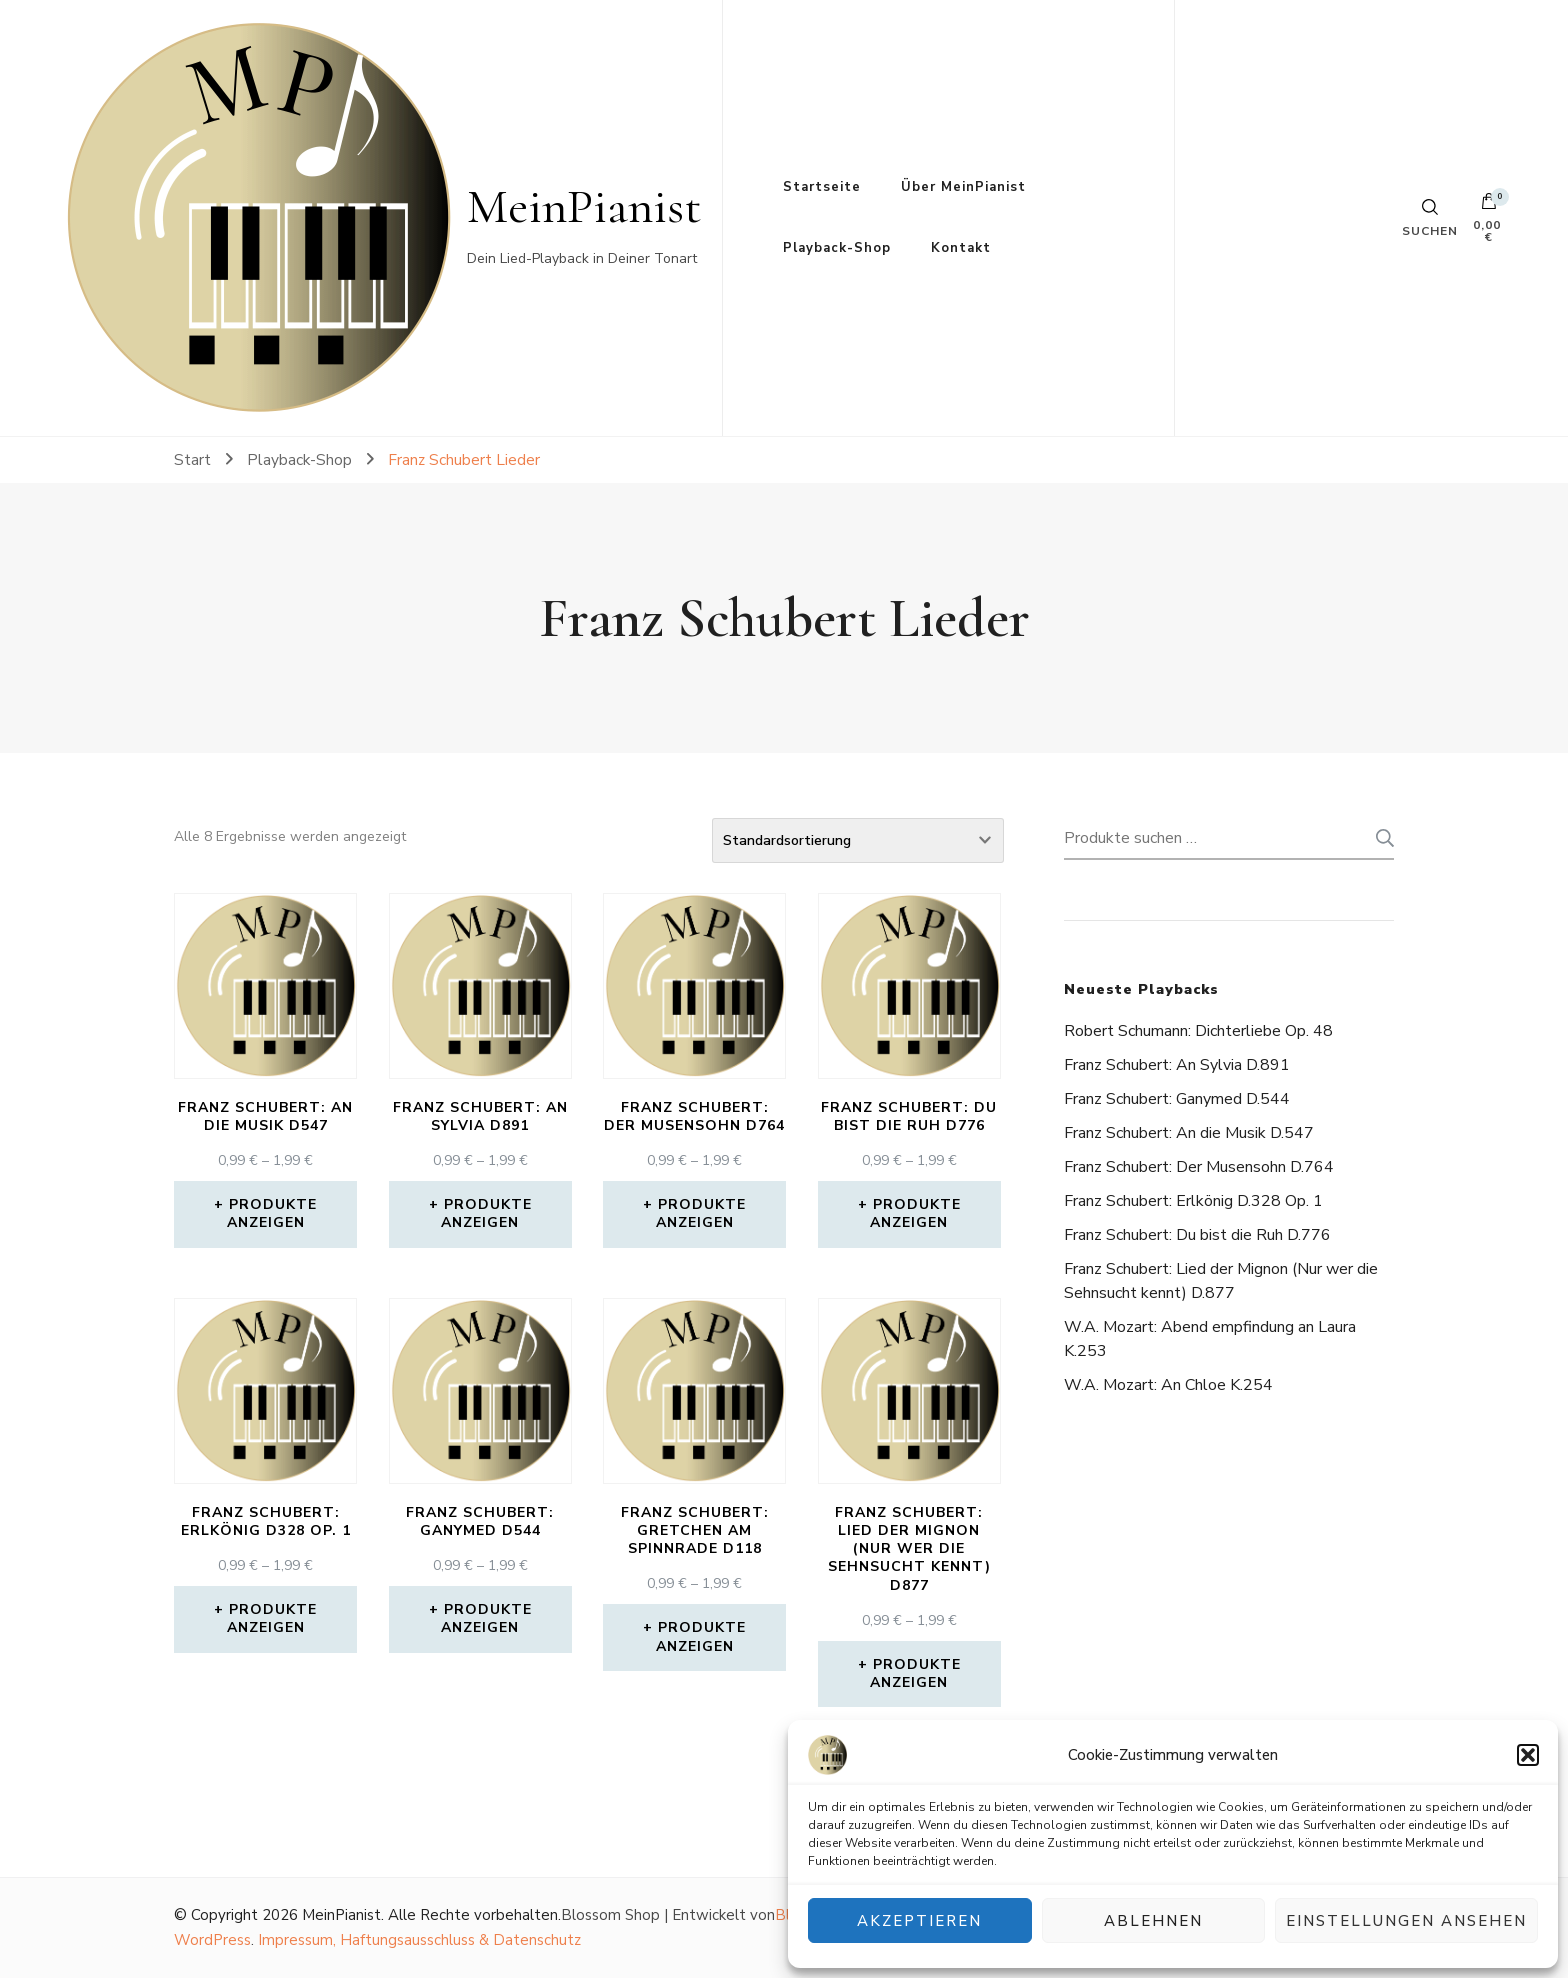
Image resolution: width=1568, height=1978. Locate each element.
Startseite (822, 187)
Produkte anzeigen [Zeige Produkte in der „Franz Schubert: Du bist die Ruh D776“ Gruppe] (915, 1213)
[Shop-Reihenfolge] (858, 840)
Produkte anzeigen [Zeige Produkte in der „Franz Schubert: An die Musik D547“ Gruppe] (272, 1213)
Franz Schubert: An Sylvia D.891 (1177, 1065)
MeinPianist (584, 206)
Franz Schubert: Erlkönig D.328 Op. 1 (1193, 1201)
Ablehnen (1153, 1921)
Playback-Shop (837, 248)
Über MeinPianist (963, 187)
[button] (1528, 1755)
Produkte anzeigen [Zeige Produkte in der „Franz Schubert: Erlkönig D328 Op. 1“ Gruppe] (272, 1618)
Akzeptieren (919, 1921)
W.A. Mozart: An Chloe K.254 (1168, 1385)
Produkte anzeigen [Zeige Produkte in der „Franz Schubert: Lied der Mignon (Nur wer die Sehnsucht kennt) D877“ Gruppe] (915, 1673)
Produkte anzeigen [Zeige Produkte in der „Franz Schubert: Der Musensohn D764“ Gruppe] (701, 1213)
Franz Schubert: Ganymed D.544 (1177, 1099)
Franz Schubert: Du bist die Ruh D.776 (1197, 1235)
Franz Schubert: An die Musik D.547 (1189, 1133)
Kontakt (961, 248)
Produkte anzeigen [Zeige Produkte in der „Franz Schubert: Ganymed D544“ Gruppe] (486, 1618)
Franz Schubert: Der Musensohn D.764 (1199, 1167)
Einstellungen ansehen (1406, 1921)
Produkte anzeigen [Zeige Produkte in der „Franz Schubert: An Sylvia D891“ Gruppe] (486, 1213)
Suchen (1379, 838)
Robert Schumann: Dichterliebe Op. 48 (1198, 1031)
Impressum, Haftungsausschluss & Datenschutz (419, 1940)
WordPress (212, 1940)
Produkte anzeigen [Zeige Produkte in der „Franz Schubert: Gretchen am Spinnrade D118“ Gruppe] (701, 1636)
